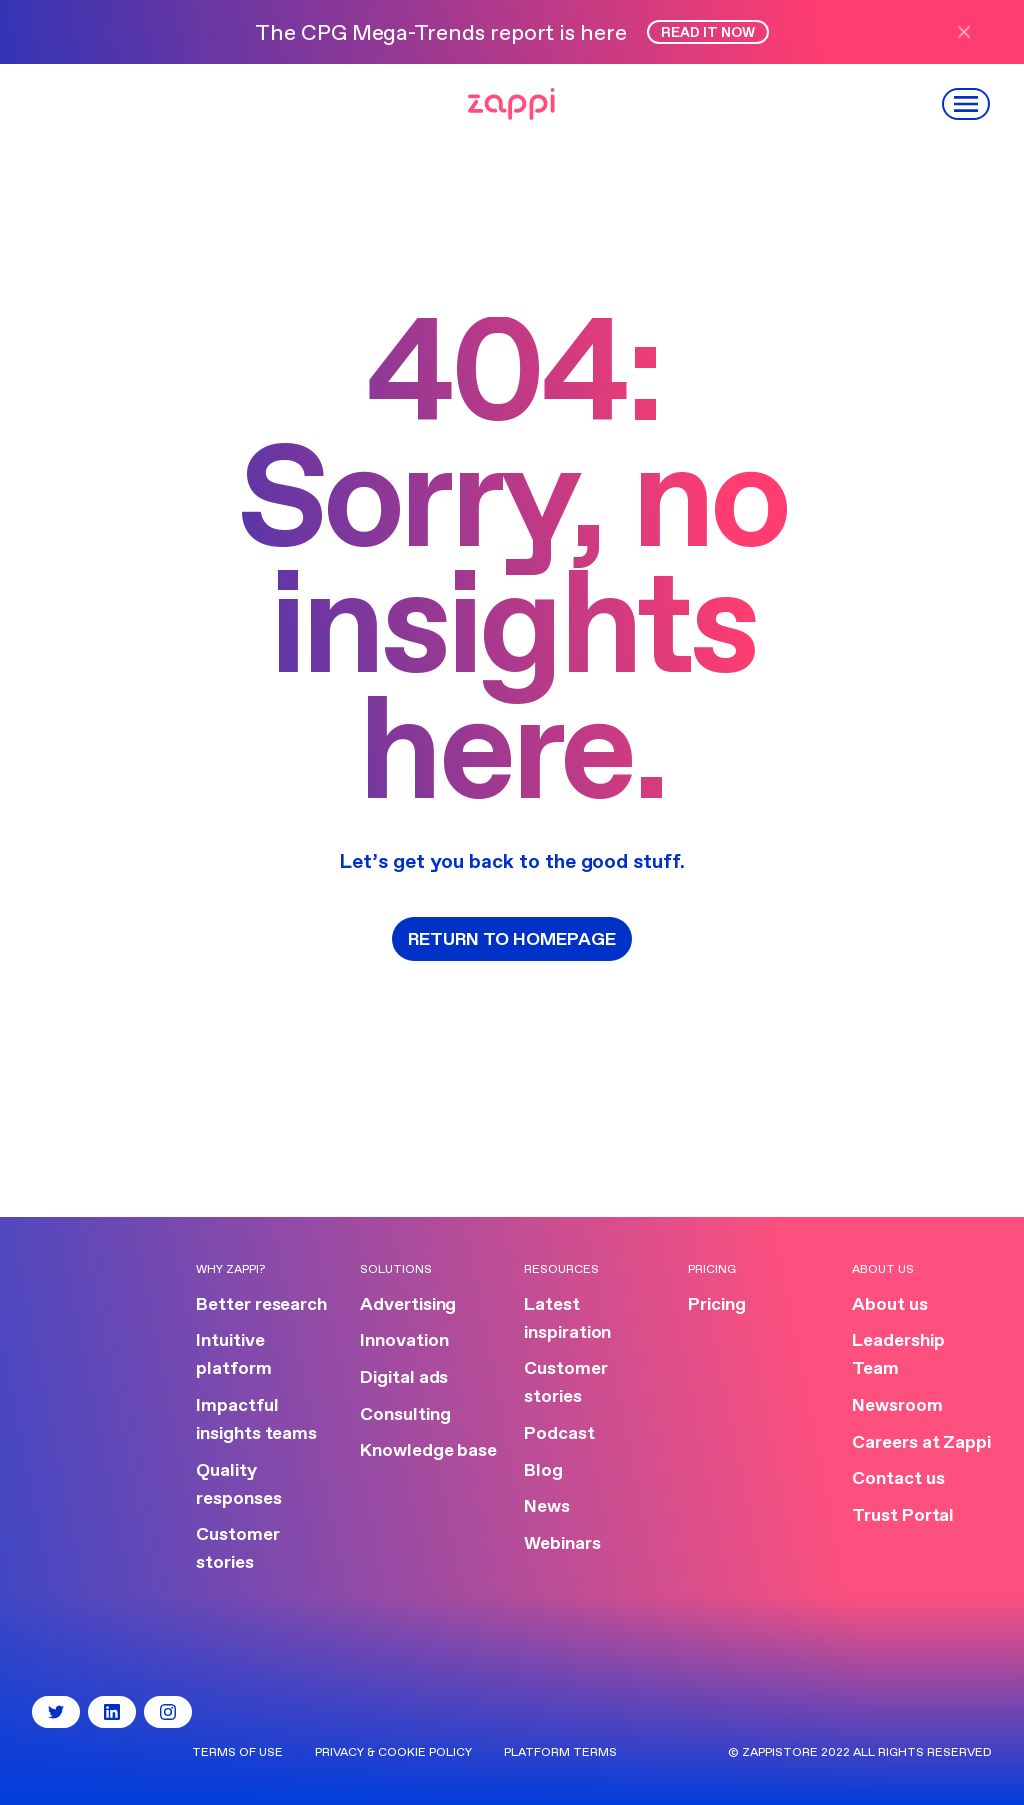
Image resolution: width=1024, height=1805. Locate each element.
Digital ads (404, 1378)
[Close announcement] (972, 32)
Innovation (404, 1341)
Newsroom (897, 1406)
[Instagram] (168, 1712)
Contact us (898, 1479)
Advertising (408, 1305)
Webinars (562, 1544)
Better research (261, 1305)
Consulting (405, 1415)
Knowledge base (428, 1451)
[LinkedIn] (112, 1712)
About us (890, 1305)
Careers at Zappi (921, 1443)
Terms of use (237, 1753)
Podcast (559, 1434)
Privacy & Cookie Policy (393, 1753)
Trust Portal (903, 1516)
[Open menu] (967, 104)
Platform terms (560, 1753)
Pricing (717, 1305)
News (547, 1507)
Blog (543, 1471)
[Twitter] (56, 1712)
